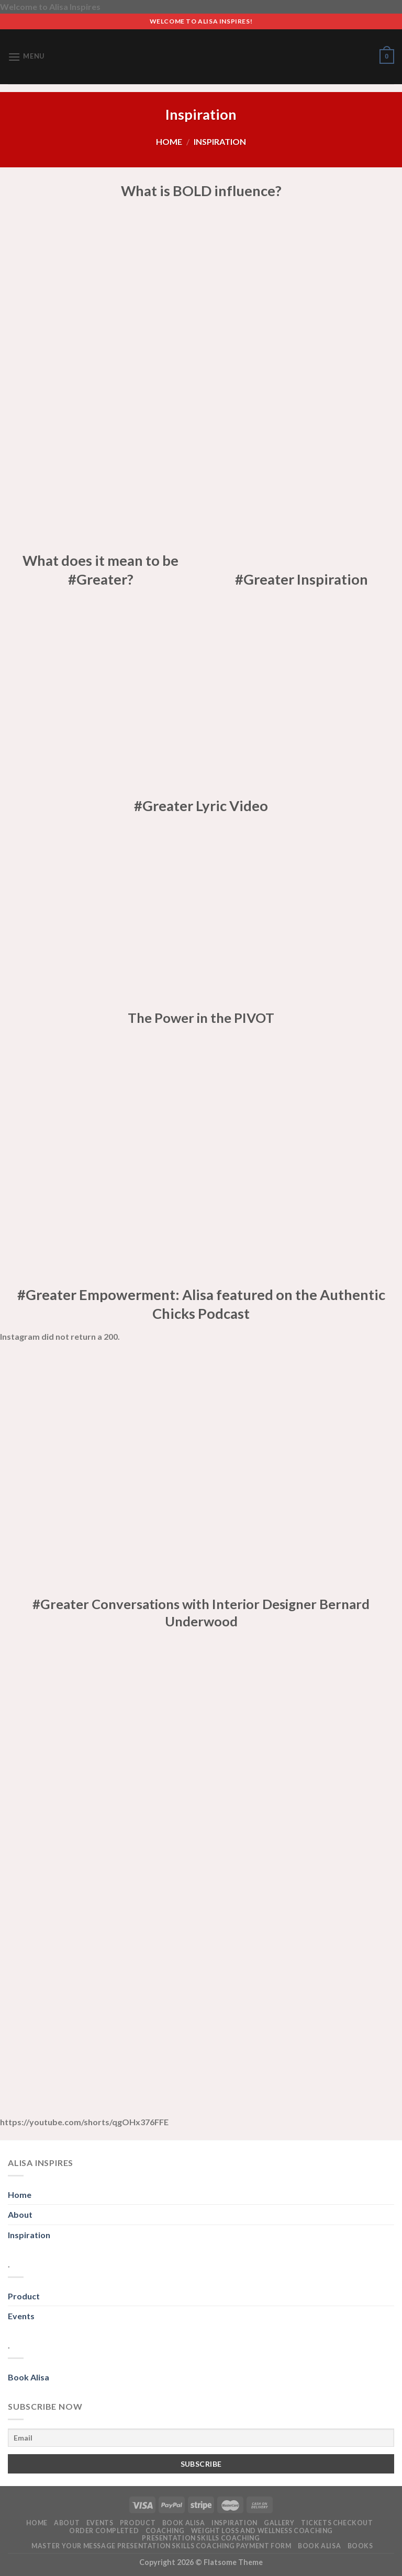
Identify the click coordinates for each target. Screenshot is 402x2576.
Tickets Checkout (337, 2523)
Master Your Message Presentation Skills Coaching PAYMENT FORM (161, 2546)
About (20, 2214)
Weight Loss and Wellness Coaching (262, 2531)
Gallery (279, 2523)
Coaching (165, 2531)
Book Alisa (28, 2377)
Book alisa (183, 2523)
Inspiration (29, 2235)
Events (21, 2316)
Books (360, 2546)
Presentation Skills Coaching (201, 2538)
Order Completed (104, 2531)
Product (24, 2296)
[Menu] (26, 57)
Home (169, 141)
